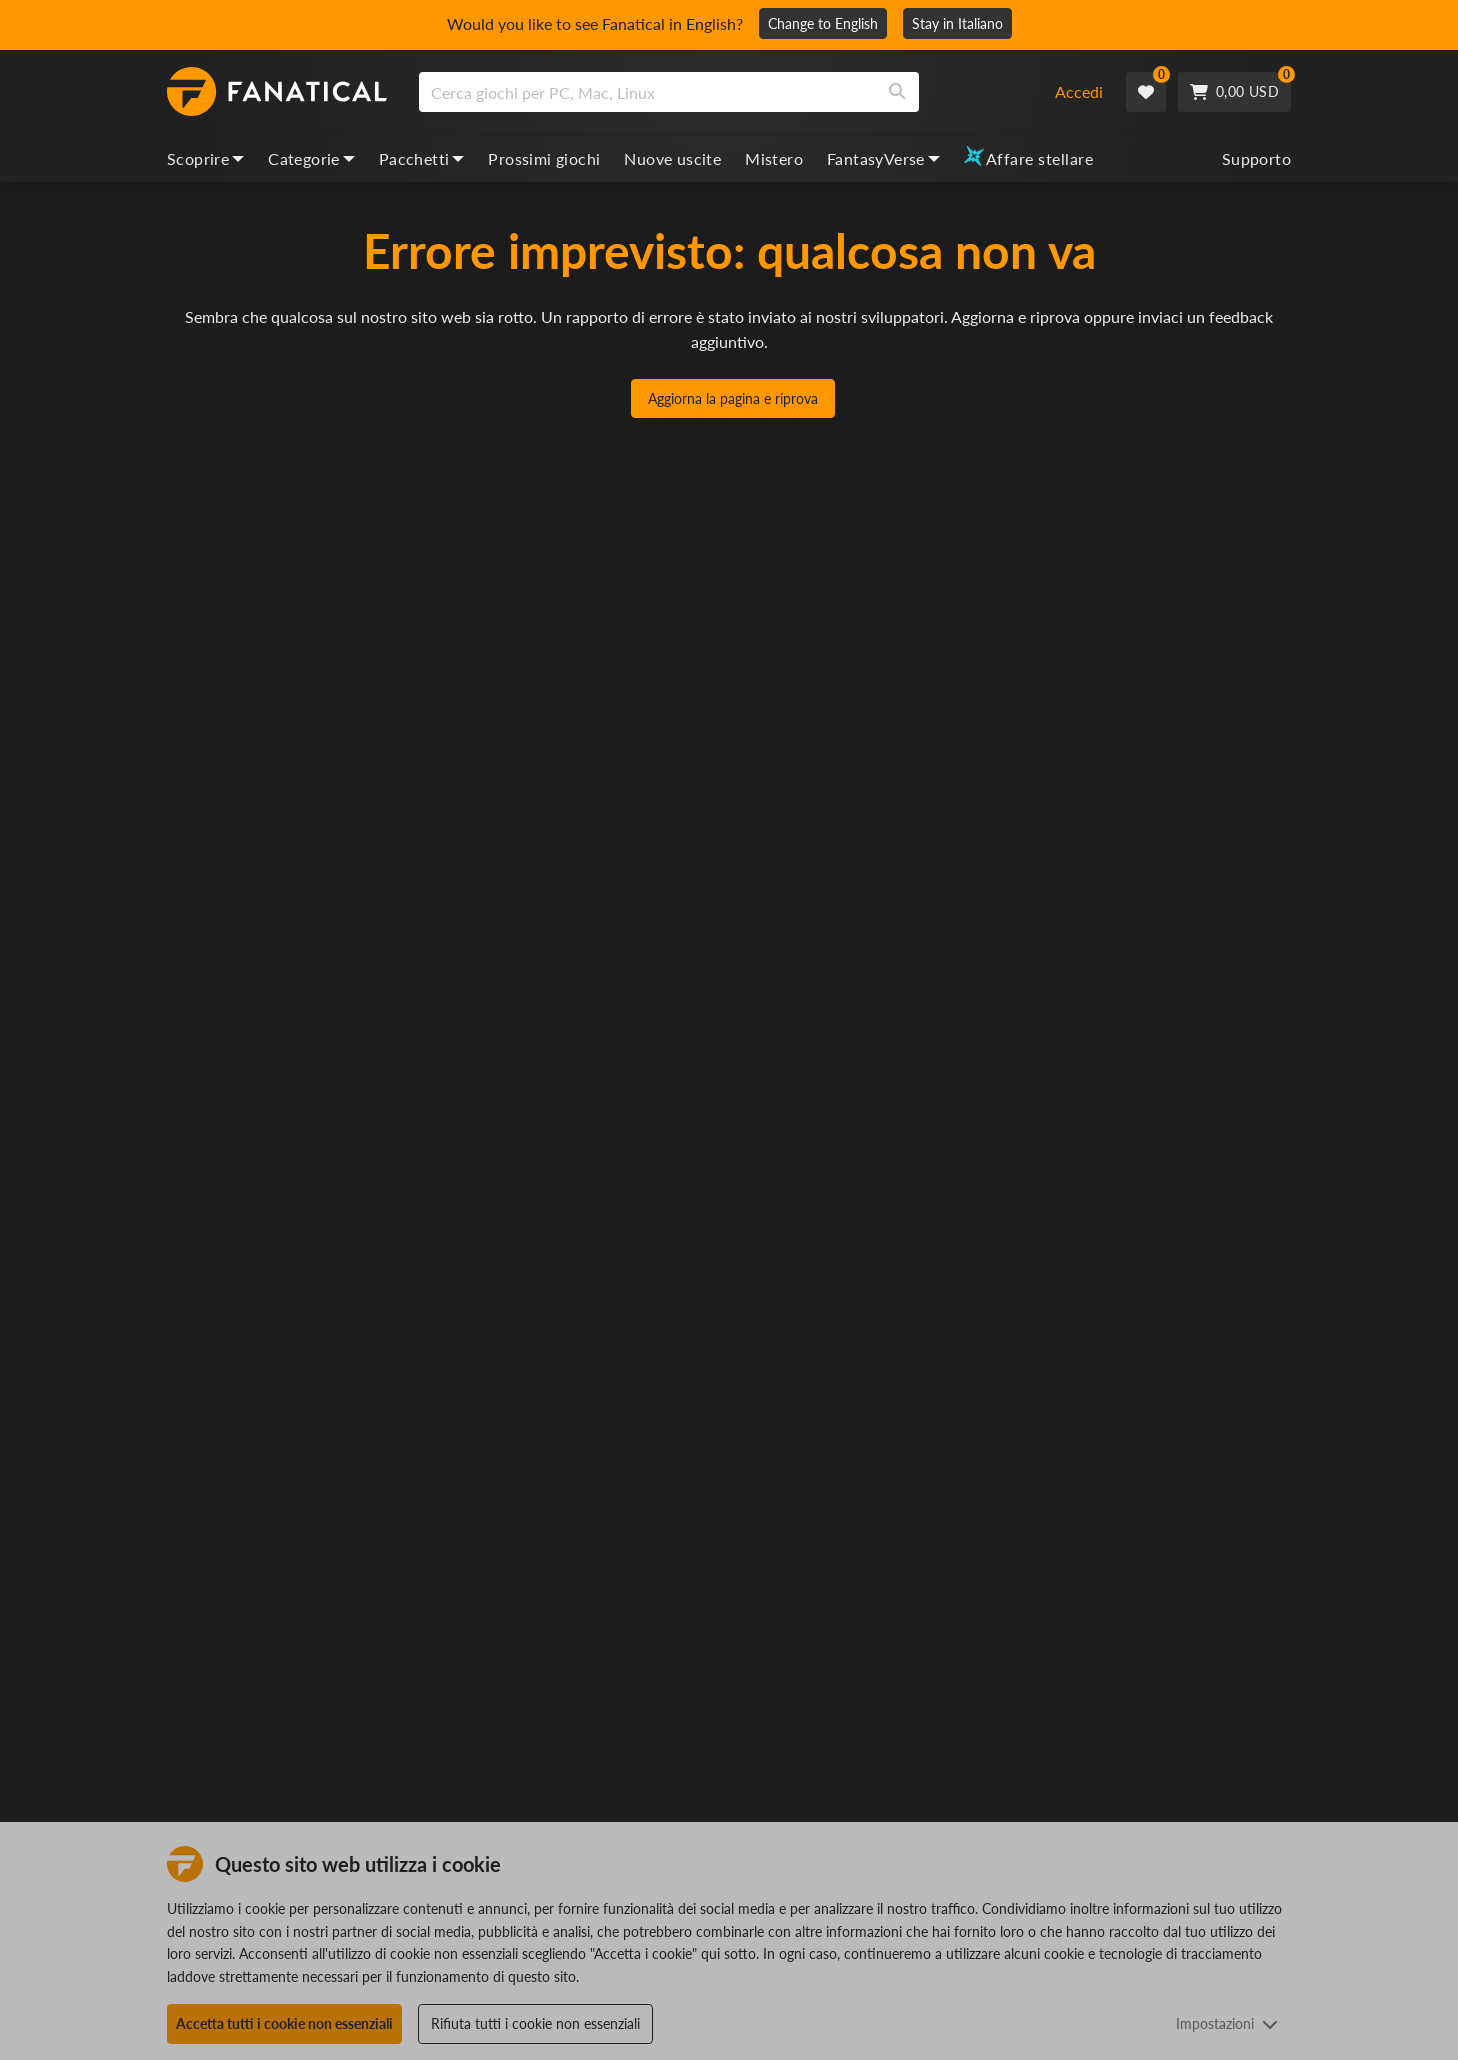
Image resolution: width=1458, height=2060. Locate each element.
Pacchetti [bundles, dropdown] (422, 158)
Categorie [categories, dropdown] (311, 158)
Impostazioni (1227, 2023)
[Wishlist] (1146, 92)
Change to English (823, 23)
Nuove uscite (672, 158)
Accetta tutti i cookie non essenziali (284, 2023)
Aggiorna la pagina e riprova (733, 398)
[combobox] (724, 92)
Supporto (1256, 158)
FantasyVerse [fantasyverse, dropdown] (883, 158)
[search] (647, 92)
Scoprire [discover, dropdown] (205, 158)
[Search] (897, 92)
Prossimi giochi (544, 158)
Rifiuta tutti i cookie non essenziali (535, 2023)
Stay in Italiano (957, 23)
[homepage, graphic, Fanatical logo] (277, 92)
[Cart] (1234, 92)
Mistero (774, 158)
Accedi (1079, 91)
